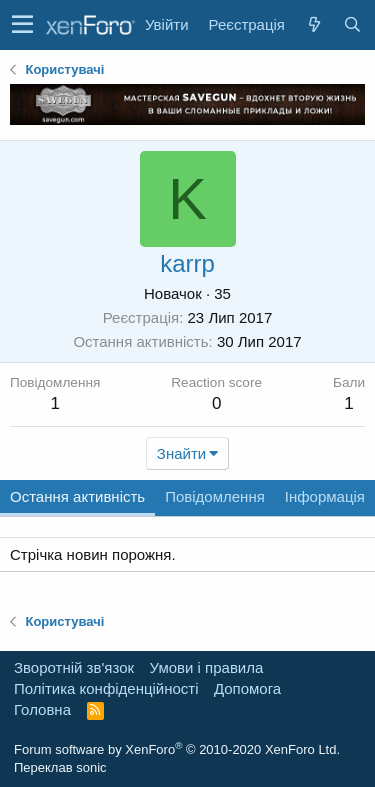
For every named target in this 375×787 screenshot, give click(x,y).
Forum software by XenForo (177, 749)
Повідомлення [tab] (215, 496)
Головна (42, 709)
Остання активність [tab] (77, 496)
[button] (22, 25)
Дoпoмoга (247, 688)
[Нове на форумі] (314, 24)
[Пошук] (352, 24)
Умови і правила (207, 667)
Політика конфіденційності (106, 688)
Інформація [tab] (325, 496)
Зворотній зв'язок (74, 667)
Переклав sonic (60, 767)
